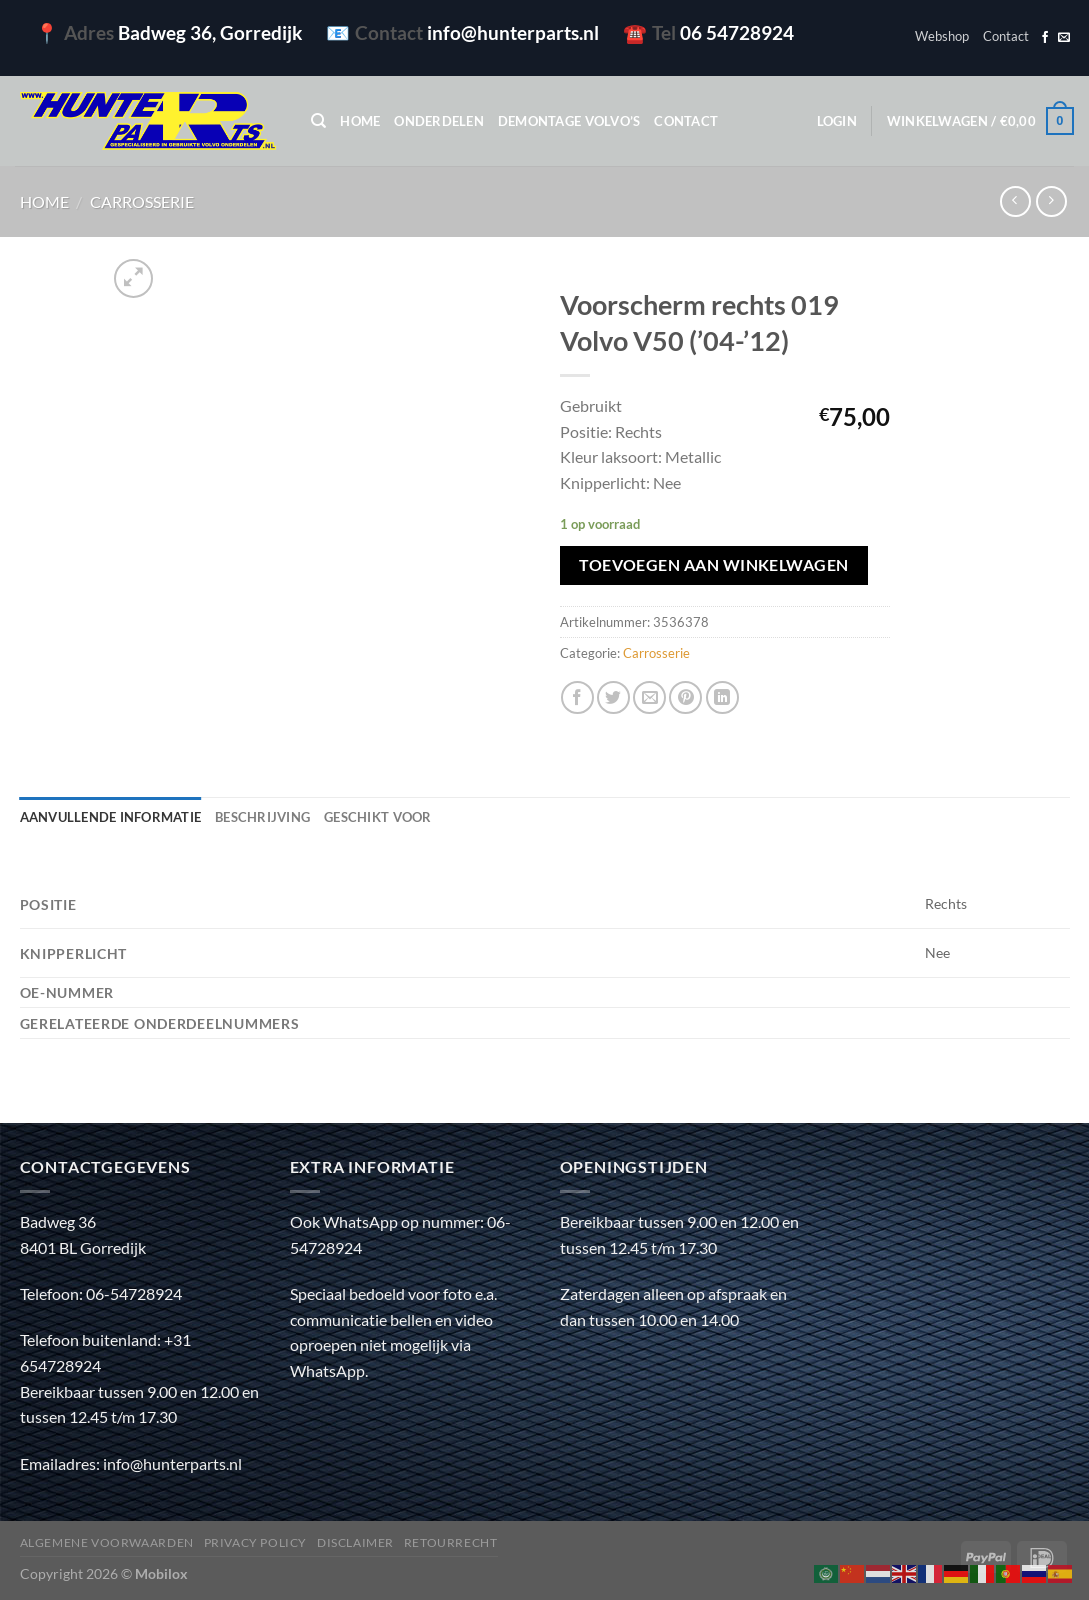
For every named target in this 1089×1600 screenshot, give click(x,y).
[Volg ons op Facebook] (1045, 38)
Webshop (942, 36)
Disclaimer (355, 1542)
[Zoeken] (318, 121)
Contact (1006, 36)
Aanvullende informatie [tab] (111, 817)
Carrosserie (142, 201)
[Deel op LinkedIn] (722, 697)
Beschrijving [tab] (262, 817)
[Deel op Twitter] (613, 697)
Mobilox (161, 1573)
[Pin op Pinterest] (685, 697)
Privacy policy (256, 1542)
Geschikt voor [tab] (377, 817)
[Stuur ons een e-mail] (1064, 38)
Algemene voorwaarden (107, 1542)
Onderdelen (439, 121)
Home (360, 121)
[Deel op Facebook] (577, 697)
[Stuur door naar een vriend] (649, 697)
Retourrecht (451, 1542)
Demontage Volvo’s (569, 121)
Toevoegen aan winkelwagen (714, 565)
